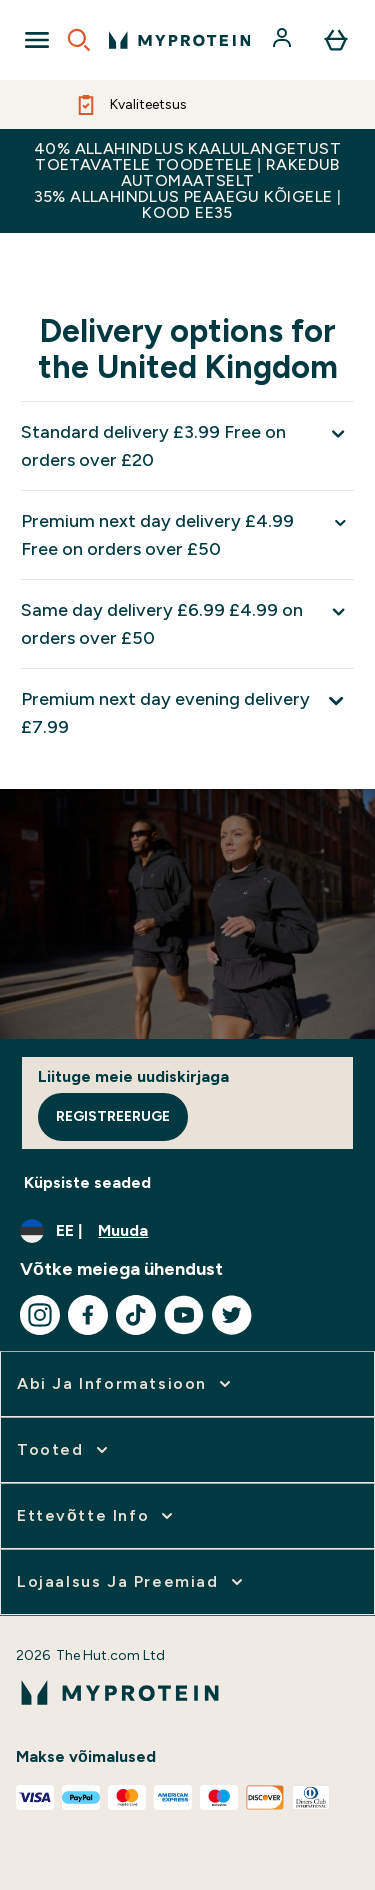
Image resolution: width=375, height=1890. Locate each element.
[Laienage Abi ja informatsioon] (126, 1384)
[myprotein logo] (179, 40)
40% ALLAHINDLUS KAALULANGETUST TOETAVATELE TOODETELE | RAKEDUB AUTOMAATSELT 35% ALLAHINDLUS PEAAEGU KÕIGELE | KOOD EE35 (188, 180)
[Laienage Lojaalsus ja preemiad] (132, 1582)
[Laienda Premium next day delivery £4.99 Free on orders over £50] (187, 534)
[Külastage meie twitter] (232, 1315)
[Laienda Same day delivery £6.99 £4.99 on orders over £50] (187, 623)
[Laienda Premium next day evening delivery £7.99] (187, 712)
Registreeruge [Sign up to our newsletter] (113, 1116)
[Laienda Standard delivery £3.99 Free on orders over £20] (187, 445)
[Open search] (79, 40)
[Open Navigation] (37, 40)
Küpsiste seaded (87, 1182)
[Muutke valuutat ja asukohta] (187, 1231)
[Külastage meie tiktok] (136, 1315)
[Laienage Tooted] (64, 1450)
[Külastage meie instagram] (40, 1315)
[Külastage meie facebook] (88, 1315)
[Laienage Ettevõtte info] (97, 1516)
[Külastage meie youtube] (184, 1315)
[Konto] (284, 40)
